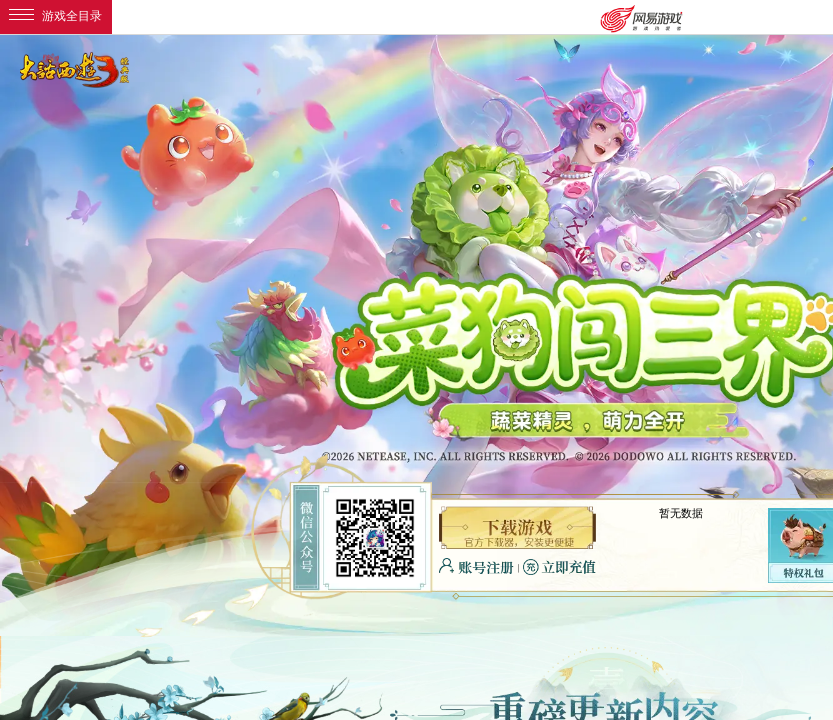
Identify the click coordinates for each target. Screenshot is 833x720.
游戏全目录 (55, 16)
